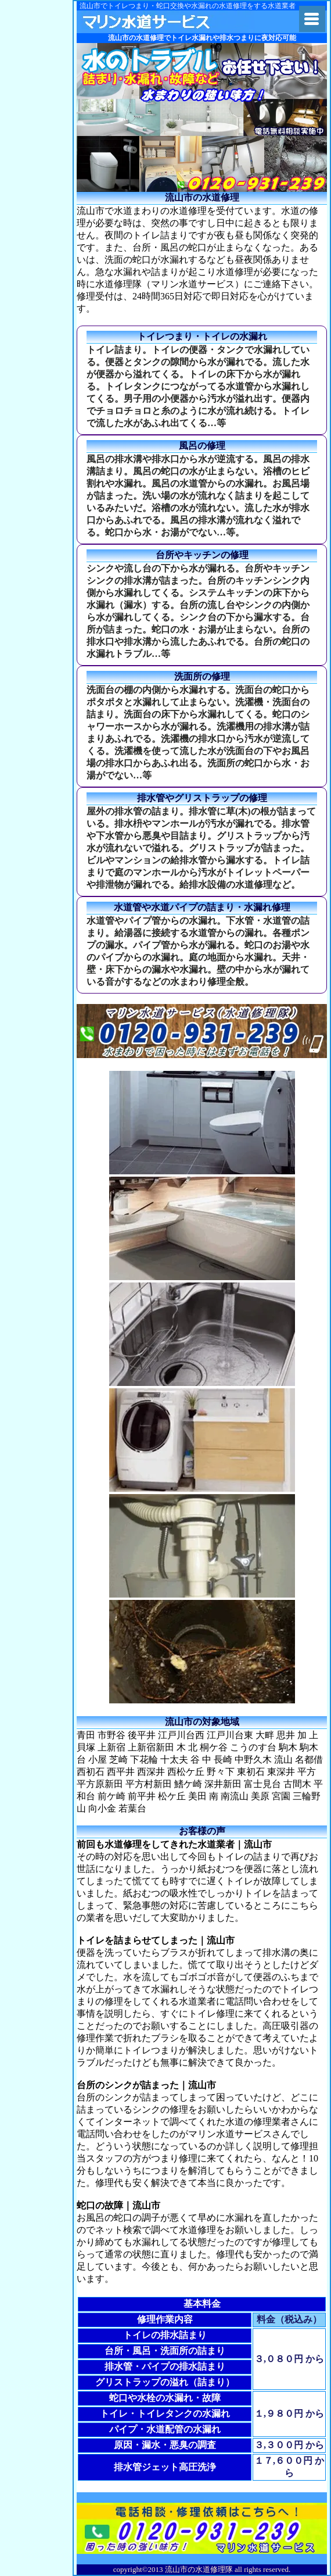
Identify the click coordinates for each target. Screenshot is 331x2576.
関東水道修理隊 (167, 21)
